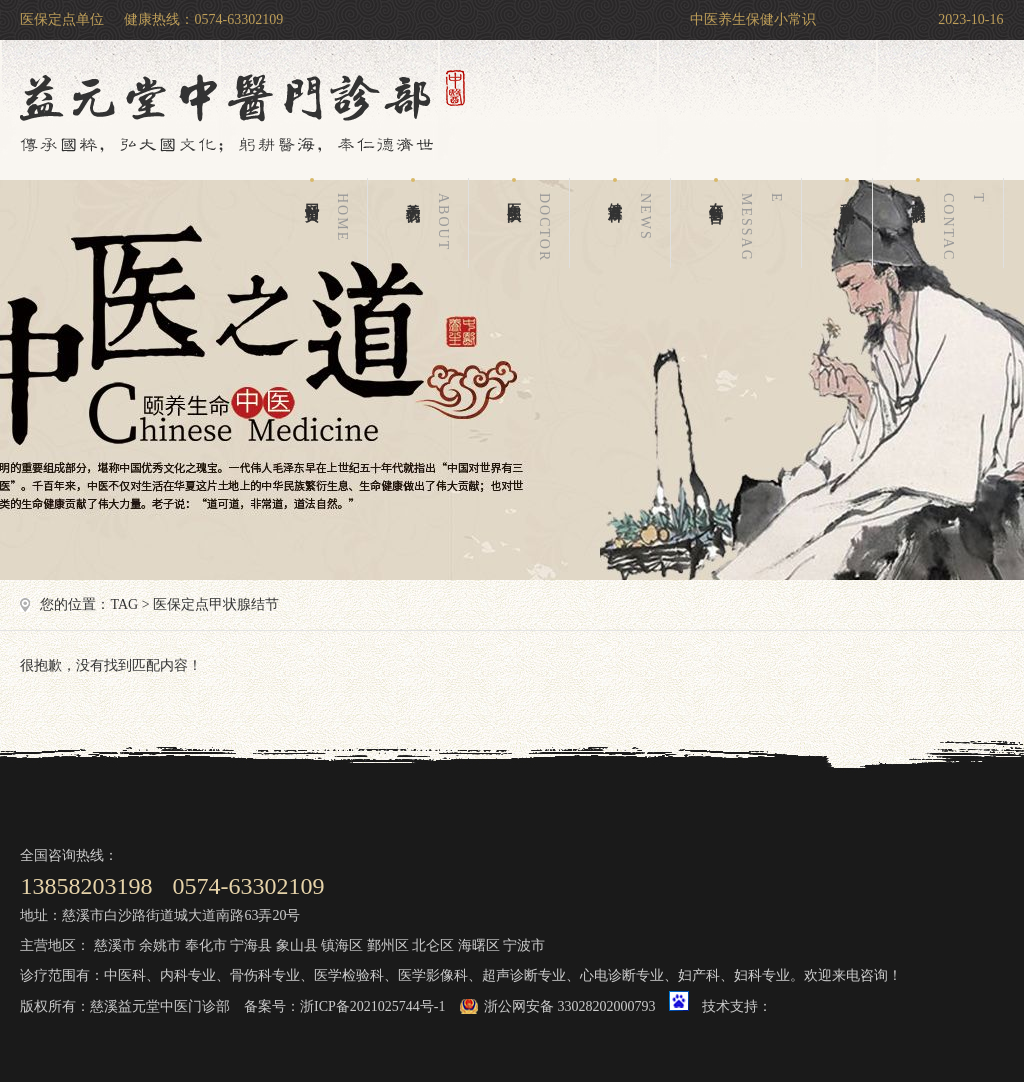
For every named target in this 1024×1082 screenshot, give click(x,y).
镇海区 (342, 945)
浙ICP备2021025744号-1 (372, 1006)
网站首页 (331, 223)
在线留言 (750, 223)
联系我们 (952, 223)
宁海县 (251, 945)
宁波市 (524, 945)
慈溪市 (115, 945)
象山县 (297, 945)
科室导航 (847, 189)
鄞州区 (388, 945)
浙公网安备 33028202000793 (570, 1006)
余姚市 (160, 945)
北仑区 (433, 945)
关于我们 (432, 223)
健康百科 (634, 223)
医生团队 (533, 223)
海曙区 (479, 945)
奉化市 (206, 945)
